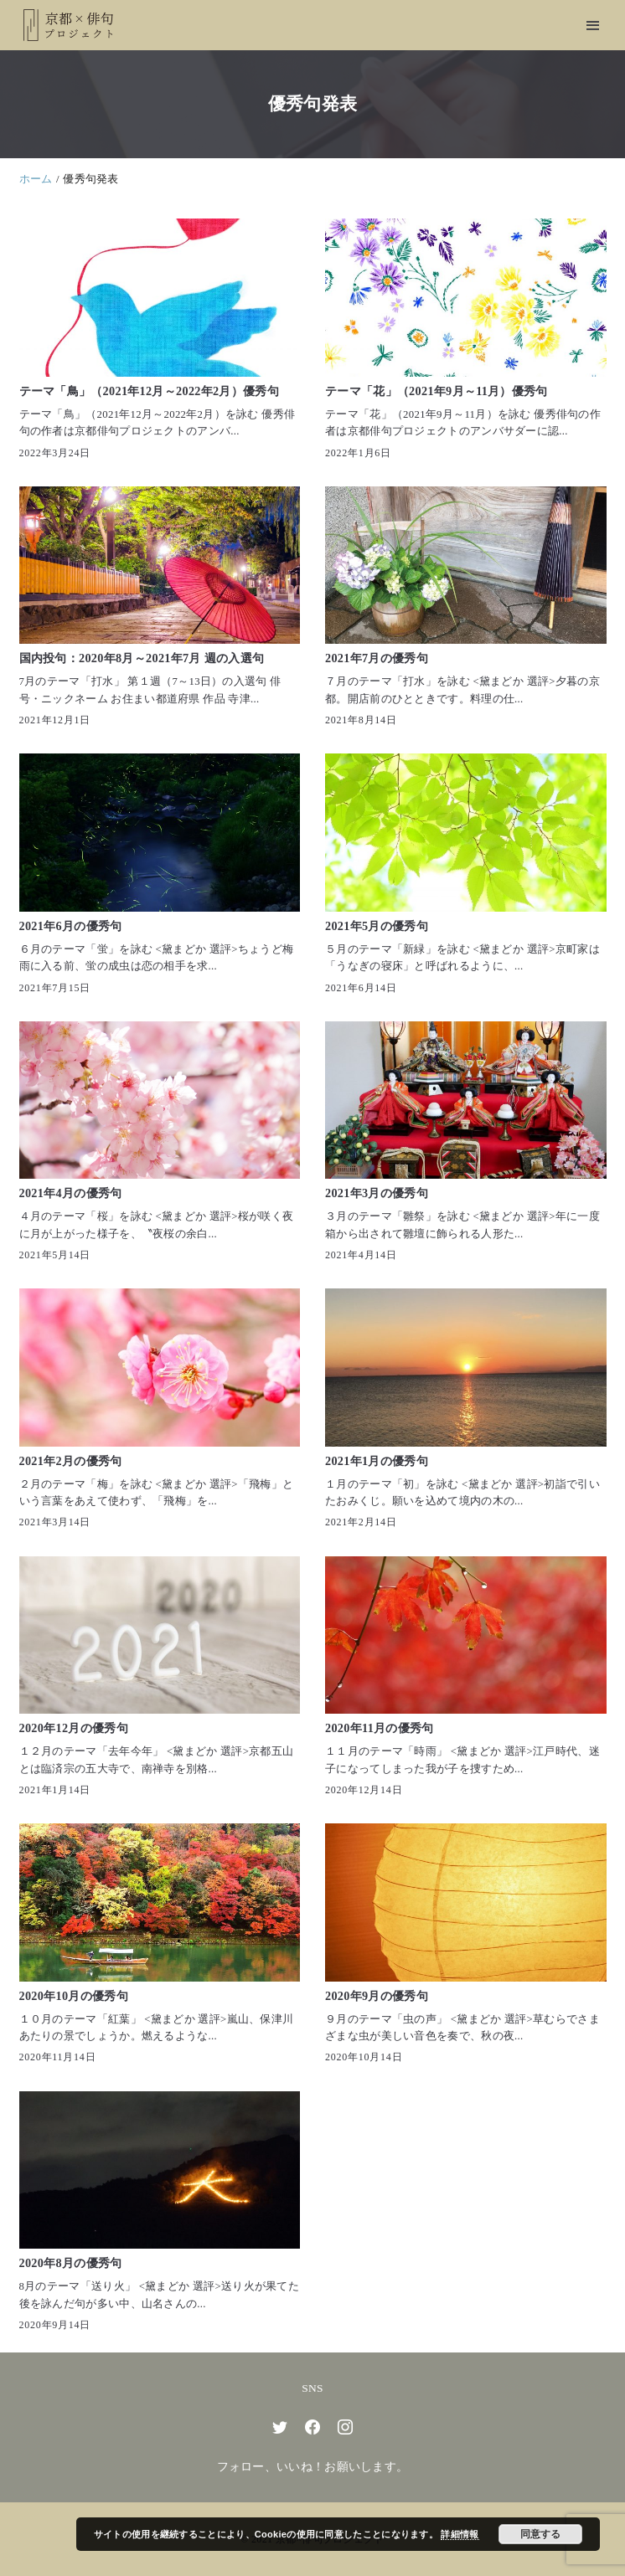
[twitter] (279, 2427)
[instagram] (345, 2427)
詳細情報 (459, 2534)
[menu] (593, 25)
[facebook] (312, 2427)
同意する (540, 2534)
